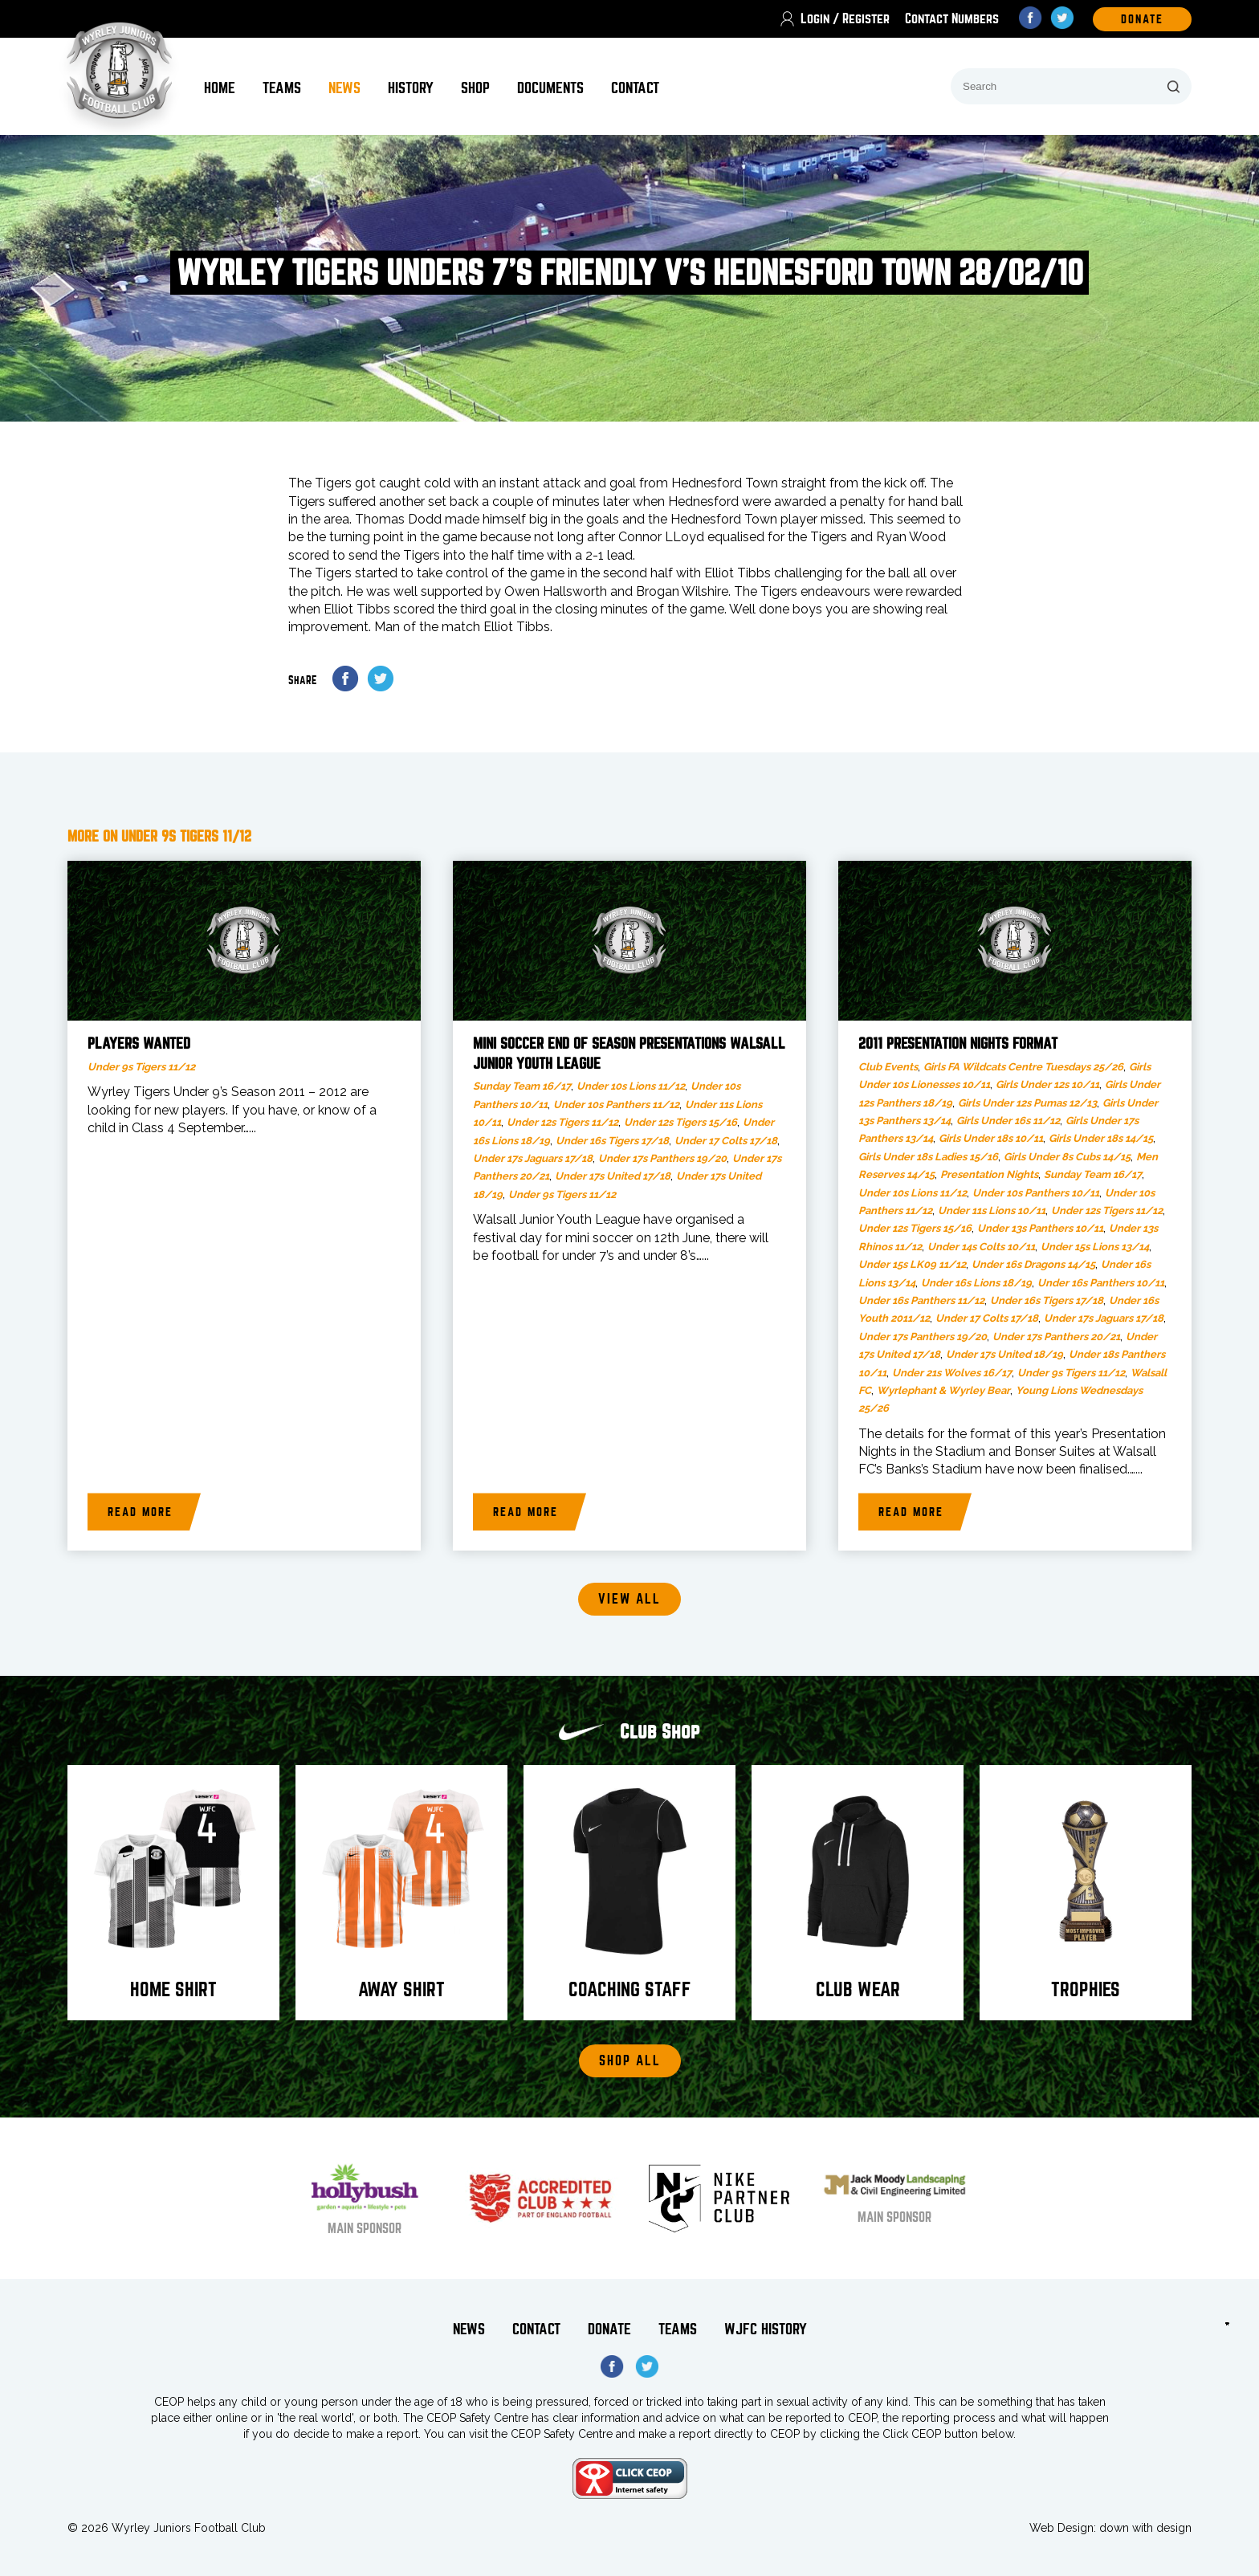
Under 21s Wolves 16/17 (952, 1373)
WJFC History (765, 2329)
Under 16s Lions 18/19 (976, 1283)
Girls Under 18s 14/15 (1101, 1138)
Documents (550, 88)
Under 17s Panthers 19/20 (662, 1158)
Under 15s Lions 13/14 (1095, 1247)
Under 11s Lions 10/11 (991, 1210)
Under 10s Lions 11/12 (631, 1086)
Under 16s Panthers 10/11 (1100, 1283)
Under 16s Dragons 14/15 (1033, 1264)
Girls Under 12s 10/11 (1047, 1084)
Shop (475, 88)
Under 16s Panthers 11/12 (921, 1300)
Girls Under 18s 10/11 (991, 1138)
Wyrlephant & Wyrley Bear (943, 1390)
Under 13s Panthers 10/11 (1040, 1228)
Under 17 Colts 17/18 (725, 1141)
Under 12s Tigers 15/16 (680, 1122)
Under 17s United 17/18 (612, 1176)
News (344, 88)
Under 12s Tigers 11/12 (562, 1122)
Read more (140, 1512)
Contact (635, 88)
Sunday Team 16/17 (522, 1086)
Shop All (630, 2061)
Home (219, 88)
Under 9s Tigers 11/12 (141, 1067)
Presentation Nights (989, 1174)
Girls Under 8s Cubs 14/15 (1067, 1157)
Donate (609, 2329)
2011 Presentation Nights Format (957, 1044)
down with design (1145, 2527)
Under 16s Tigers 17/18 (612, 1141)
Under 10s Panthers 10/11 (1035, 1193)
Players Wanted (139, 1044)
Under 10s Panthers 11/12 (616, 1104)
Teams (282, 88)
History (411, 88)
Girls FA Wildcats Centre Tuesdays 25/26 (1023, 1067)
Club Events (888, 1067)
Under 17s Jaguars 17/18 (533, 1158)
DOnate (1142, 19)
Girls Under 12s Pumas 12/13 (1027, 1103)
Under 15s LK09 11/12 (912, 1264)
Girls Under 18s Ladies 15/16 (928, 1157)
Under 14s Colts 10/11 (981, 1247)
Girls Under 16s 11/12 (1008, 1121)
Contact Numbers (952, 19)
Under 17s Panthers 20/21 (1056, 1337)
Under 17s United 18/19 (1004, 1354)
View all (629, 1599)
